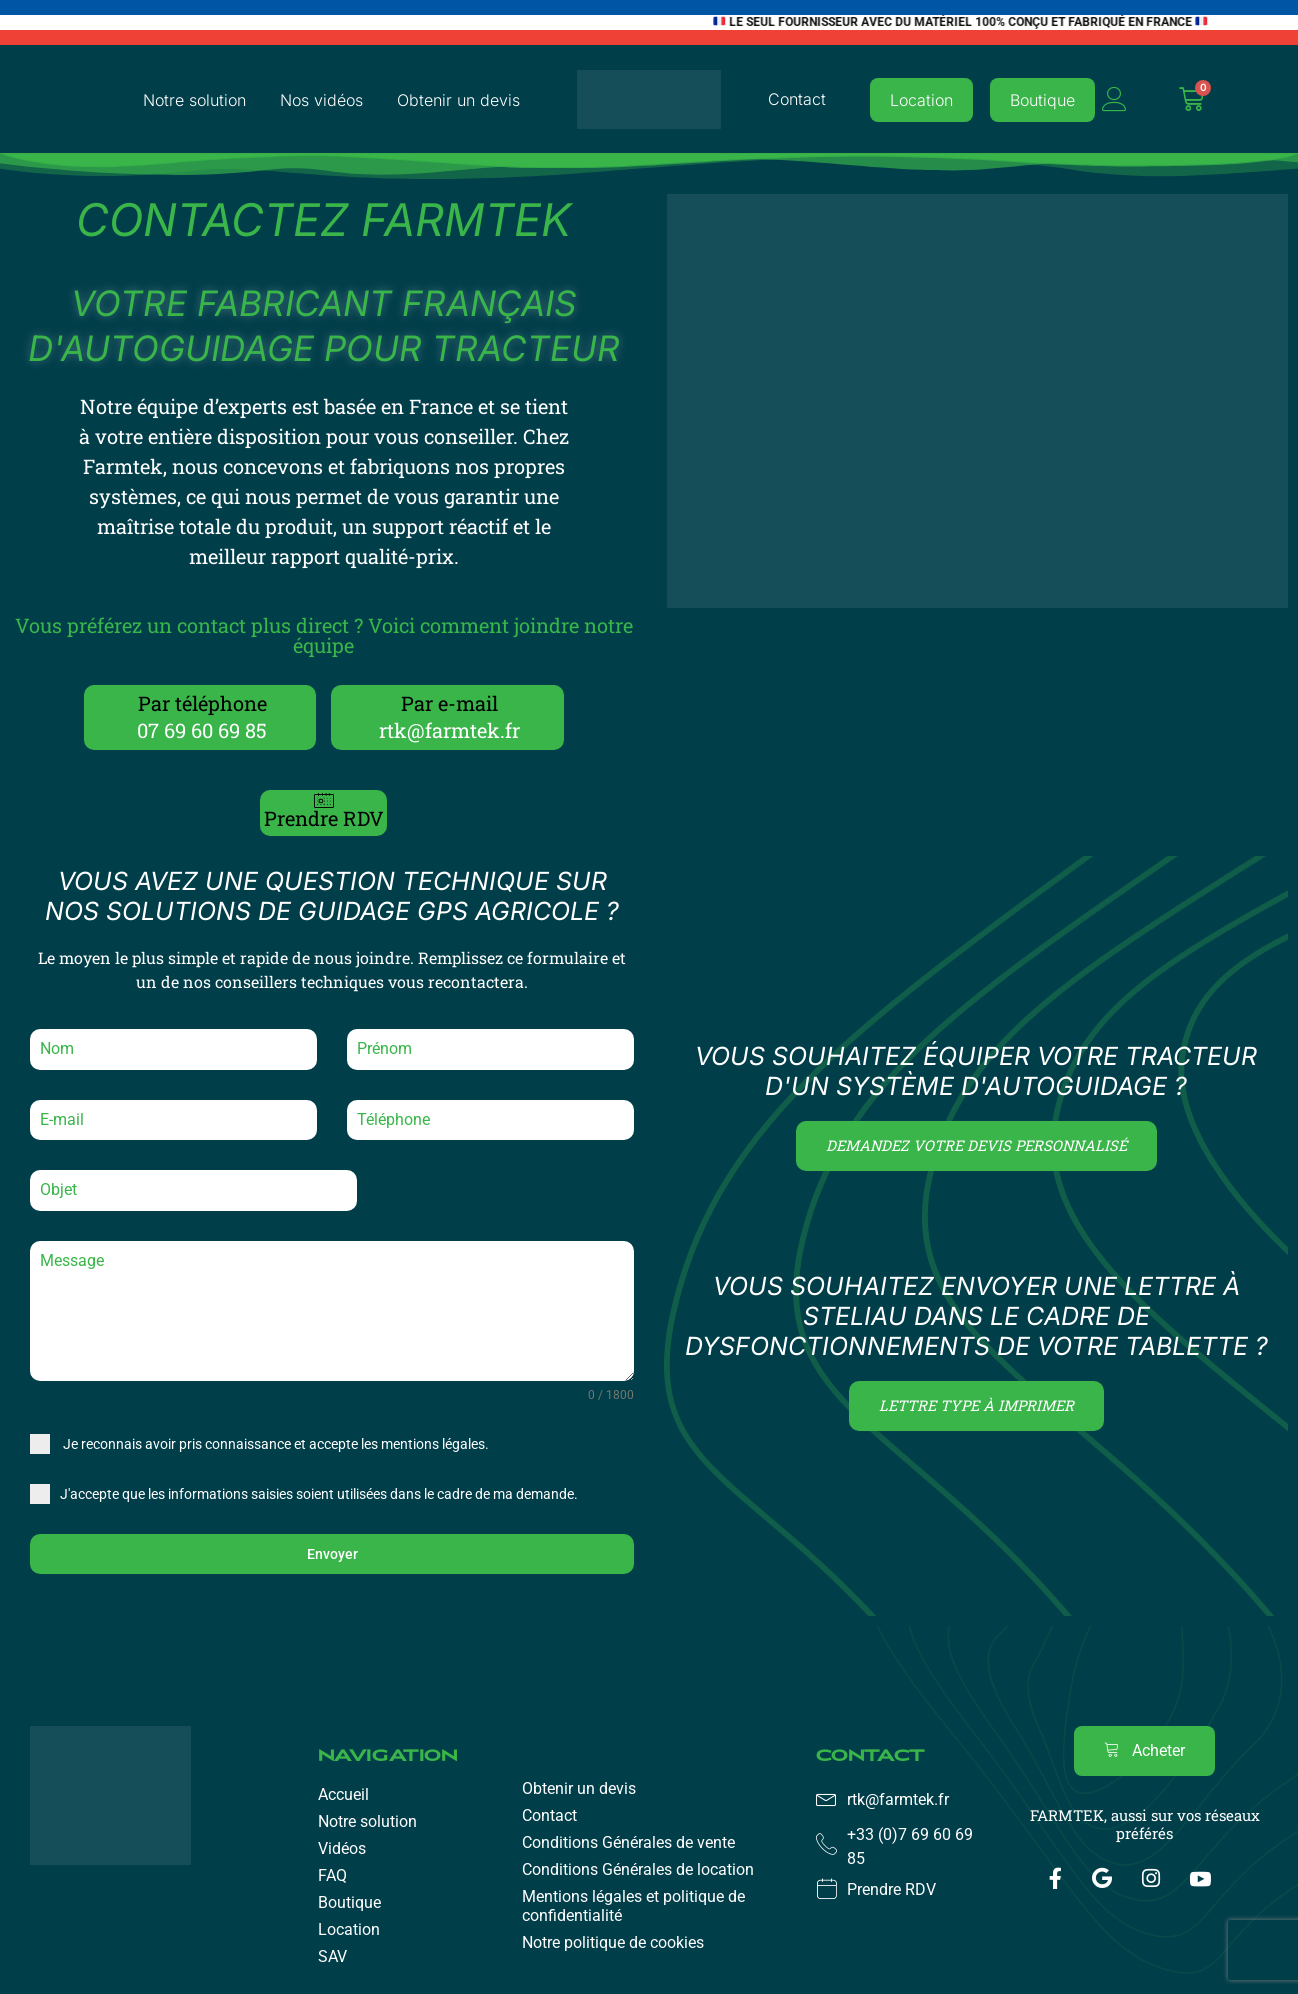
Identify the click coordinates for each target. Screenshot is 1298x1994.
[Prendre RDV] (324, 800)
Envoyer (332, 1554)
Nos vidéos (321, 100)
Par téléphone (202, 703)
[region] (649, 1931)
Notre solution (194, 100)
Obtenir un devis (458, 100)
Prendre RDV (324, 818)
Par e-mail (449, 703)
